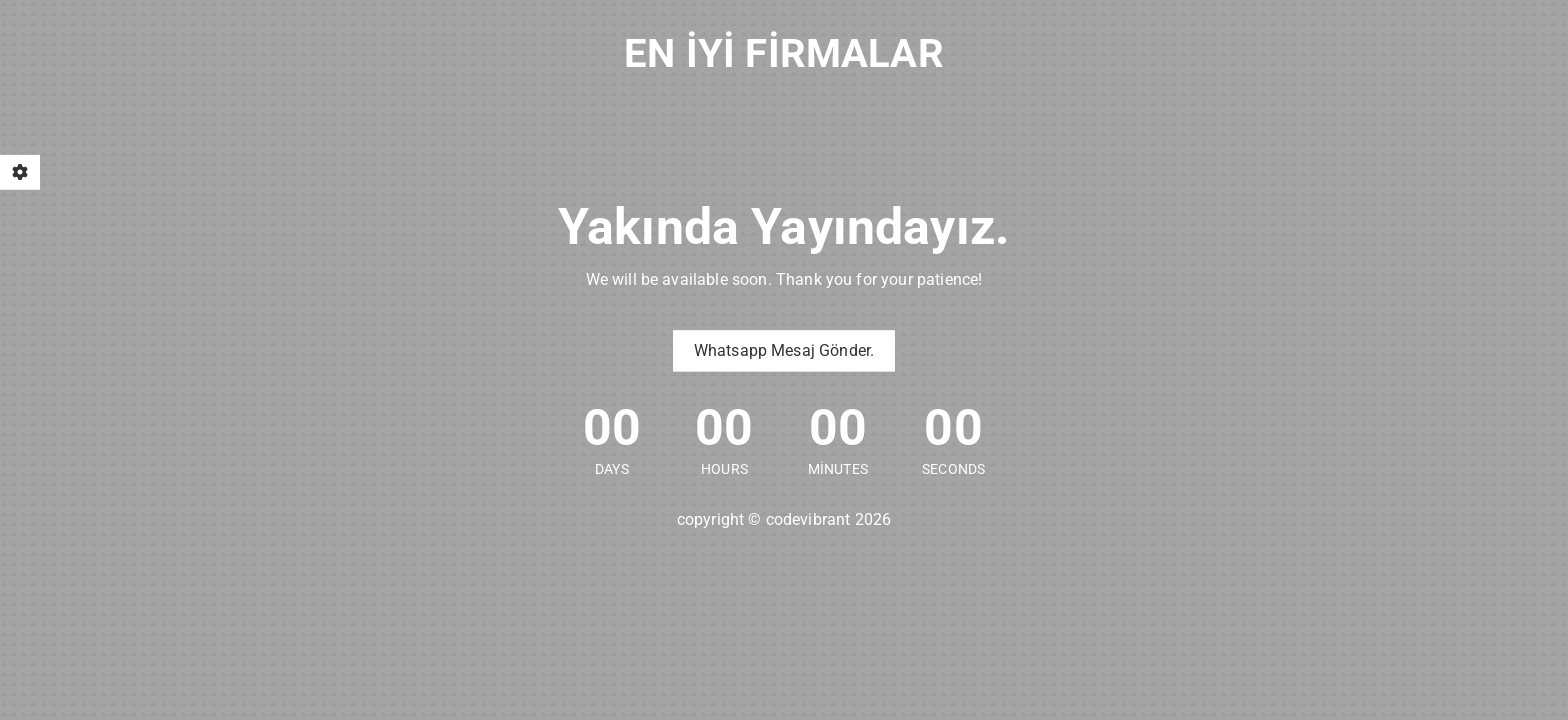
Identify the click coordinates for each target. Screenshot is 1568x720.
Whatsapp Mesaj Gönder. (784, 350)
